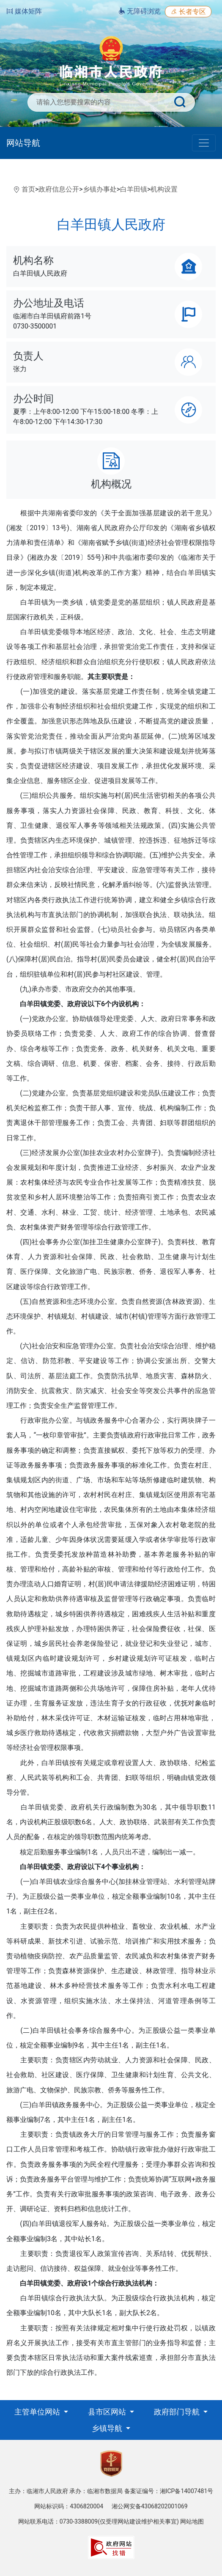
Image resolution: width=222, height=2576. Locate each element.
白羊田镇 (133, 189)
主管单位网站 (38, 2411)
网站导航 (23, 143)
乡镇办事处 (100, 189)
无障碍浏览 (139, 11)
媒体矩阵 (24, 11)
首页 (28, 189)
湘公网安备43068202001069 (150, 2506)
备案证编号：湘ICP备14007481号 (169, 2491)
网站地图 (192, 2521)
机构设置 (164, 189)
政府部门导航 (177, 2411)
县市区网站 (108, 2411)
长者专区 (188, 12)
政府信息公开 (58, 189)
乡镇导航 (108, 2428)
